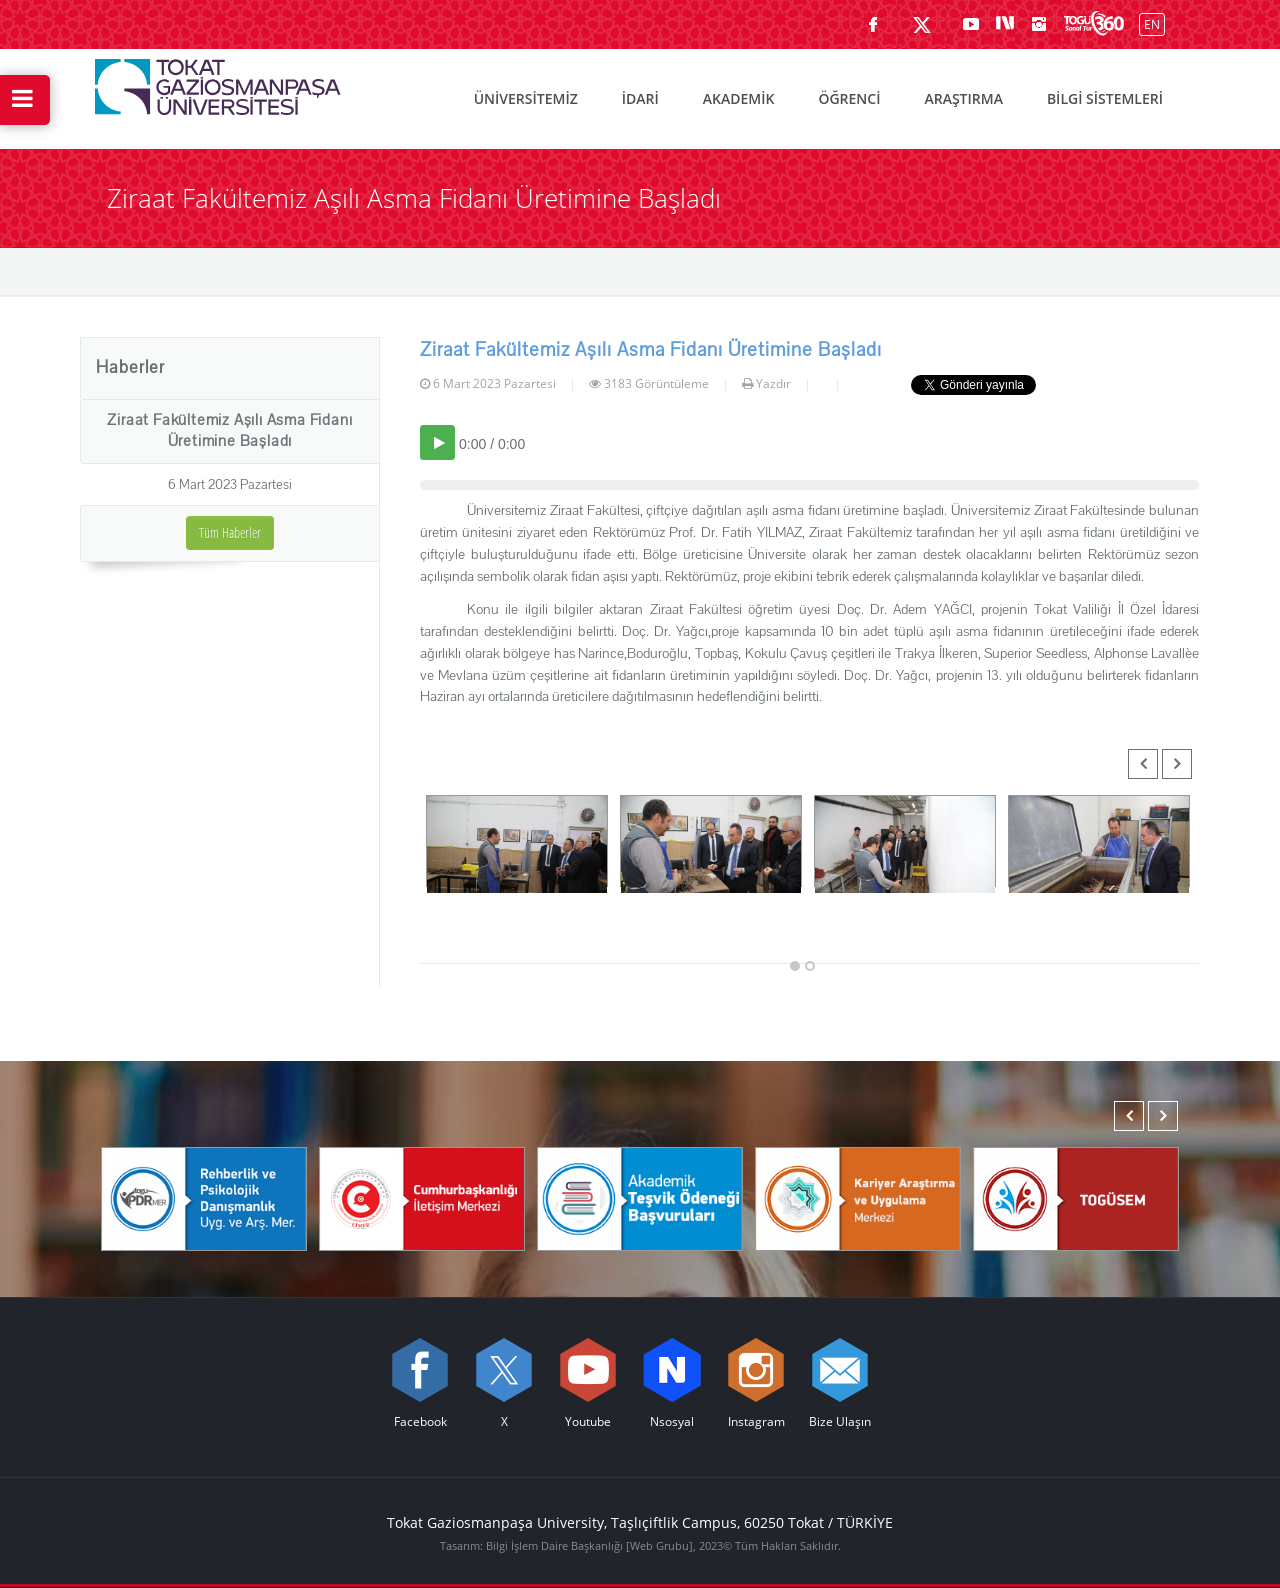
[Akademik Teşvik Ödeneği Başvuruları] (640, 1198)
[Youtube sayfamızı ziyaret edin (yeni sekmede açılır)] (971, 24)
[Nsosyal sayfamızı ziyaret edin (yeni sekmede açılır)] (1005, 24)
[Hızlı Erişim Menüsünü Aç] (25, 100)
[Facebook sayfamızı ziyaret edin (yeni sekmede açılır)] (873, 24)
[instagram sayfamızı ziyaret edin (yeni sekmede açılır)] (1039, 24)
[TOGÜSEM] (1076, 1198)
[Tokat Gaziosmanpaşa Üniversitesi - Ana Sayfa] (218, 82)
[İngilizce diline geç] (1147, 23)
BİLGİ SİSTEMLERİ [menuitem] (1105, 98)
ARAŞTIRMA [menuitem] (963, 98)
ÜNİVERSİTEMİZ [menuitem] (526, 98)
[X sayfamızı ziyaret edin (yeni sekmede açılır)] (922, 24)
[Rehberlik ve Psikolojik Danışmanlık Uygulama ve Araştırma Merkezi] (204, 1198)
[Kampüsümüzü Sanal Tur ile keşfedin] (1094, 24)
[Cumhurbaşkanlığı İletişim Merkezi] (422, 1198)
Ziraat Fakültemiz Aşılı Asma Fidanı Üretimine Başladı (229, 430)
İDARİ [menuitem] (640, 98)
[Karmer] (858, 1198)
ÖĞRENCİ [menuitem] (849, 98)
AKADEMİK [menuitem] (739, 98)
